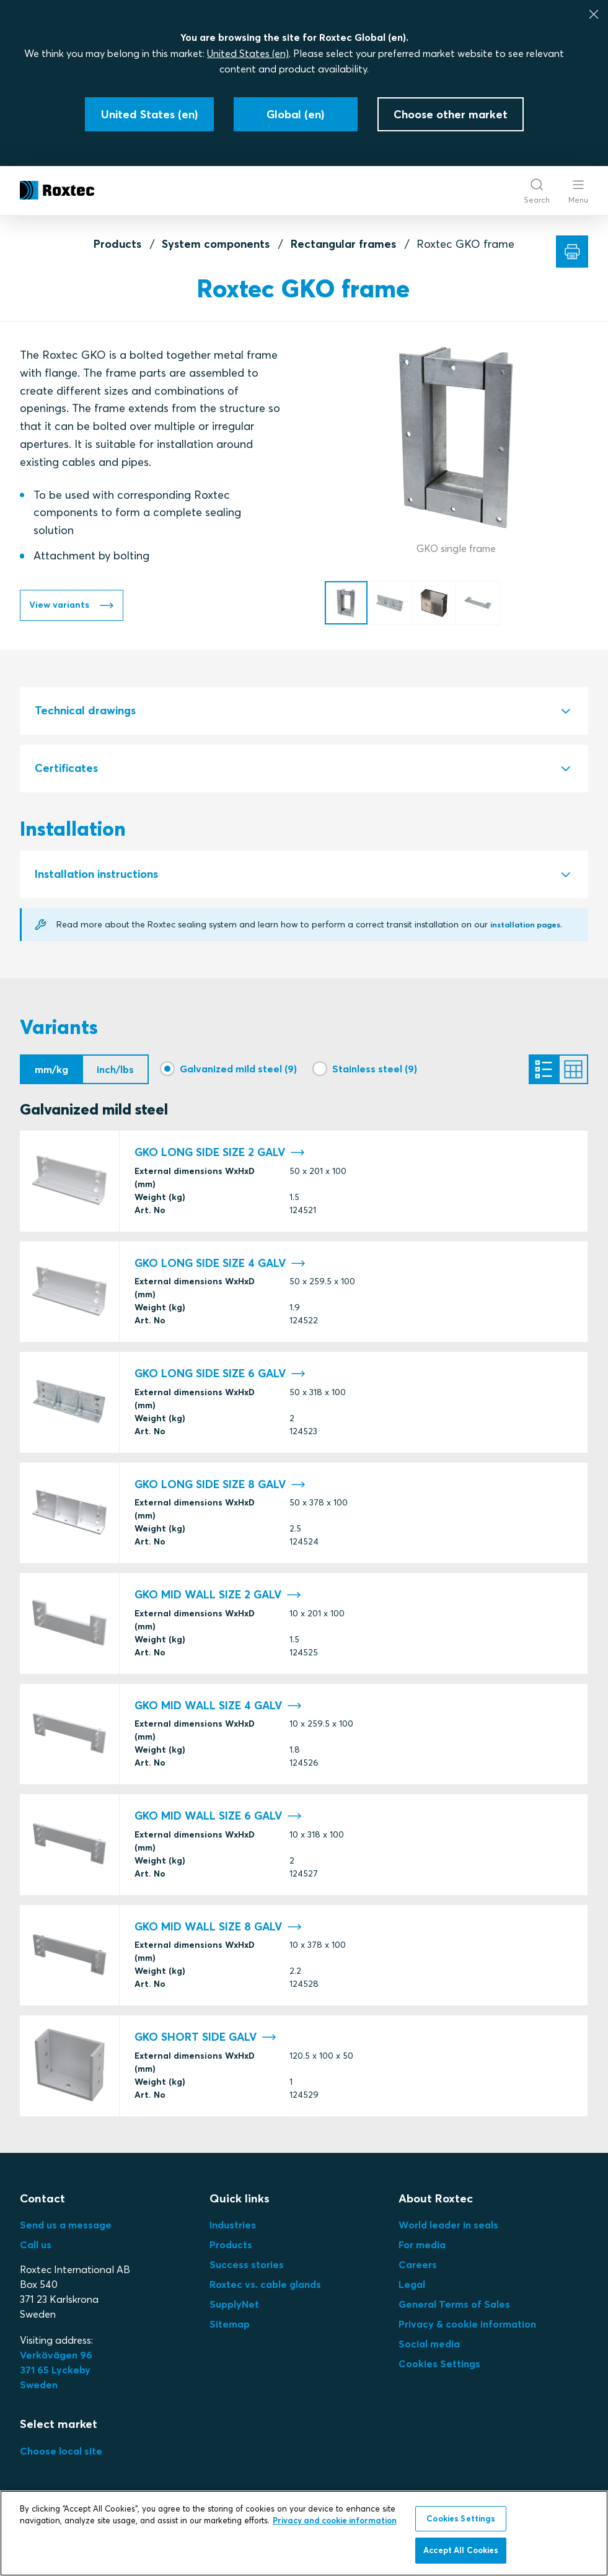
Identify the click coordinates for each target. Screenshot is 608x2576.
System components (216, 244)
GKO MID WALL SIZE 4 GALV (218, 1709)
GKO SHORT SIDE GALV (205, 2041)
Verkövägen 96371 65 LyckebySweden (56, 2373)
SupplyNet (234, 2308)
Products (117, 244)
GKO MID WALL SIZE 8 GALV (218, 1930)
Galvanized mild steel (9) (238, 1068)
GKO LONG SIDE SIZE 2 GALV (219, 1156)
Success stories (246, 2268)
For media (422, 2248)
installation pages (530, 924)
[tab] (304, 711)
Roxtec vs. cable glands (265, 2288)
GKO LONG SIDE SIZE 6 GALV (220, 1377)
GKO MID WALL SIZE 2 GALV (217, 1599)
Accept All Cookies (460, 2550)
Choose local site (61, 2454)
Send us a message (66, 2228)
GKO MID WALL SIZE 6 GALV (218, 1820)
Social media (429, 2347)
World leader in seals (448, 2228)
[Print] (572, 251)
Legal (412, 2288)
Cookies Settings (439, 2367)
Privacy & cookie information (467, 2327)
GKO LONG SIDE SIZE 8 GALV (220, 1488)
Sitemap (229, 2327)
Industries (232, 2228)
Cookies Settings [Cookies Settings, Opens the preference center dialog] (460, 2518)
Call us (35, 2248)
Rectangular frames (343, 244)
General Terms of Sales (454, 2308)
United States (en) (248, 53)
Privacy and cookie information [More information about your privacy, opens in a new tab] (335, 2520)
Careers (418, 2268)
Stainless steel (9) (374, 1068)
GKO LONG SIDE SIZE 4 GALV (220, 1267)
